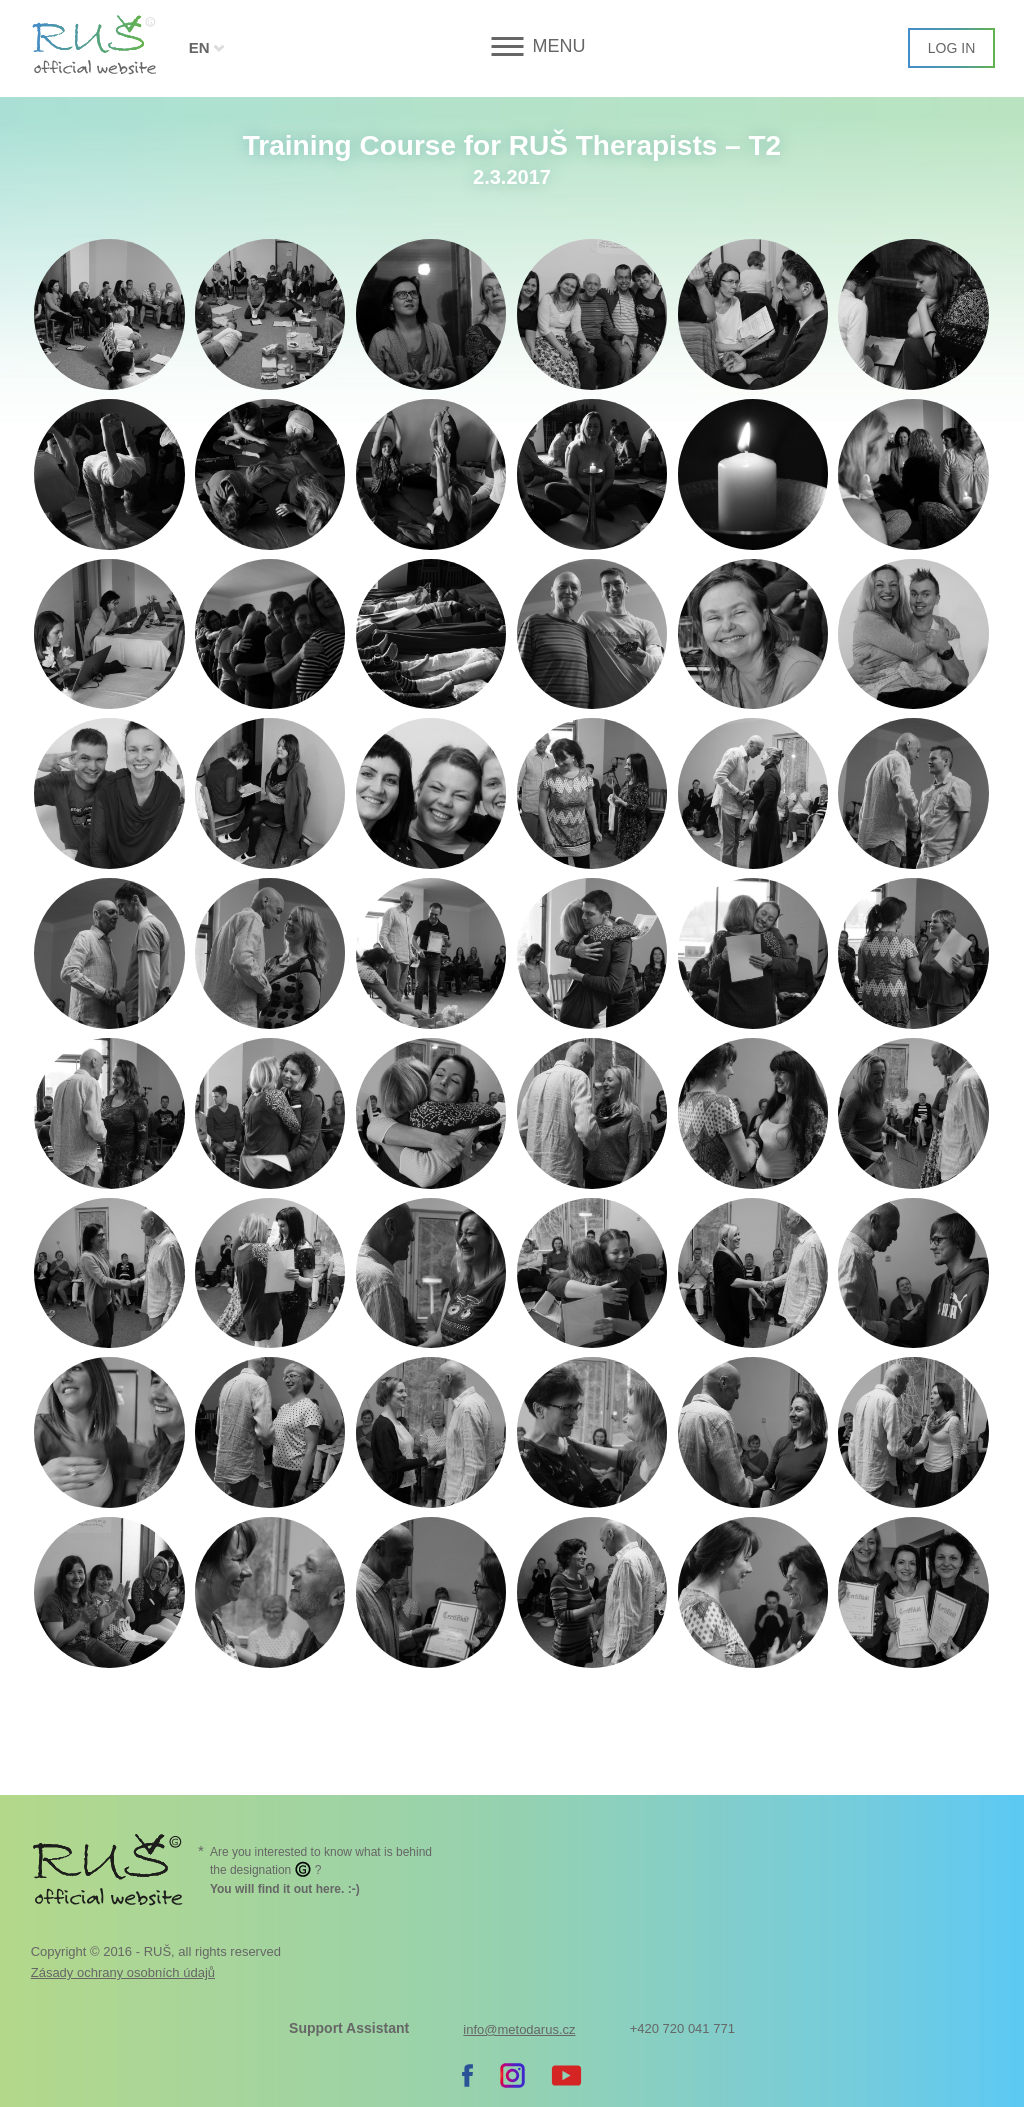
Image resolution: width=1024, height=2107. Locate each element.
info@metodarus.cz (519, 2029)
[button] (511, 46)
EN (199, 47)
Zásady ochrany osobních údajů (123, 1972)
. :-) (285, 1889)
